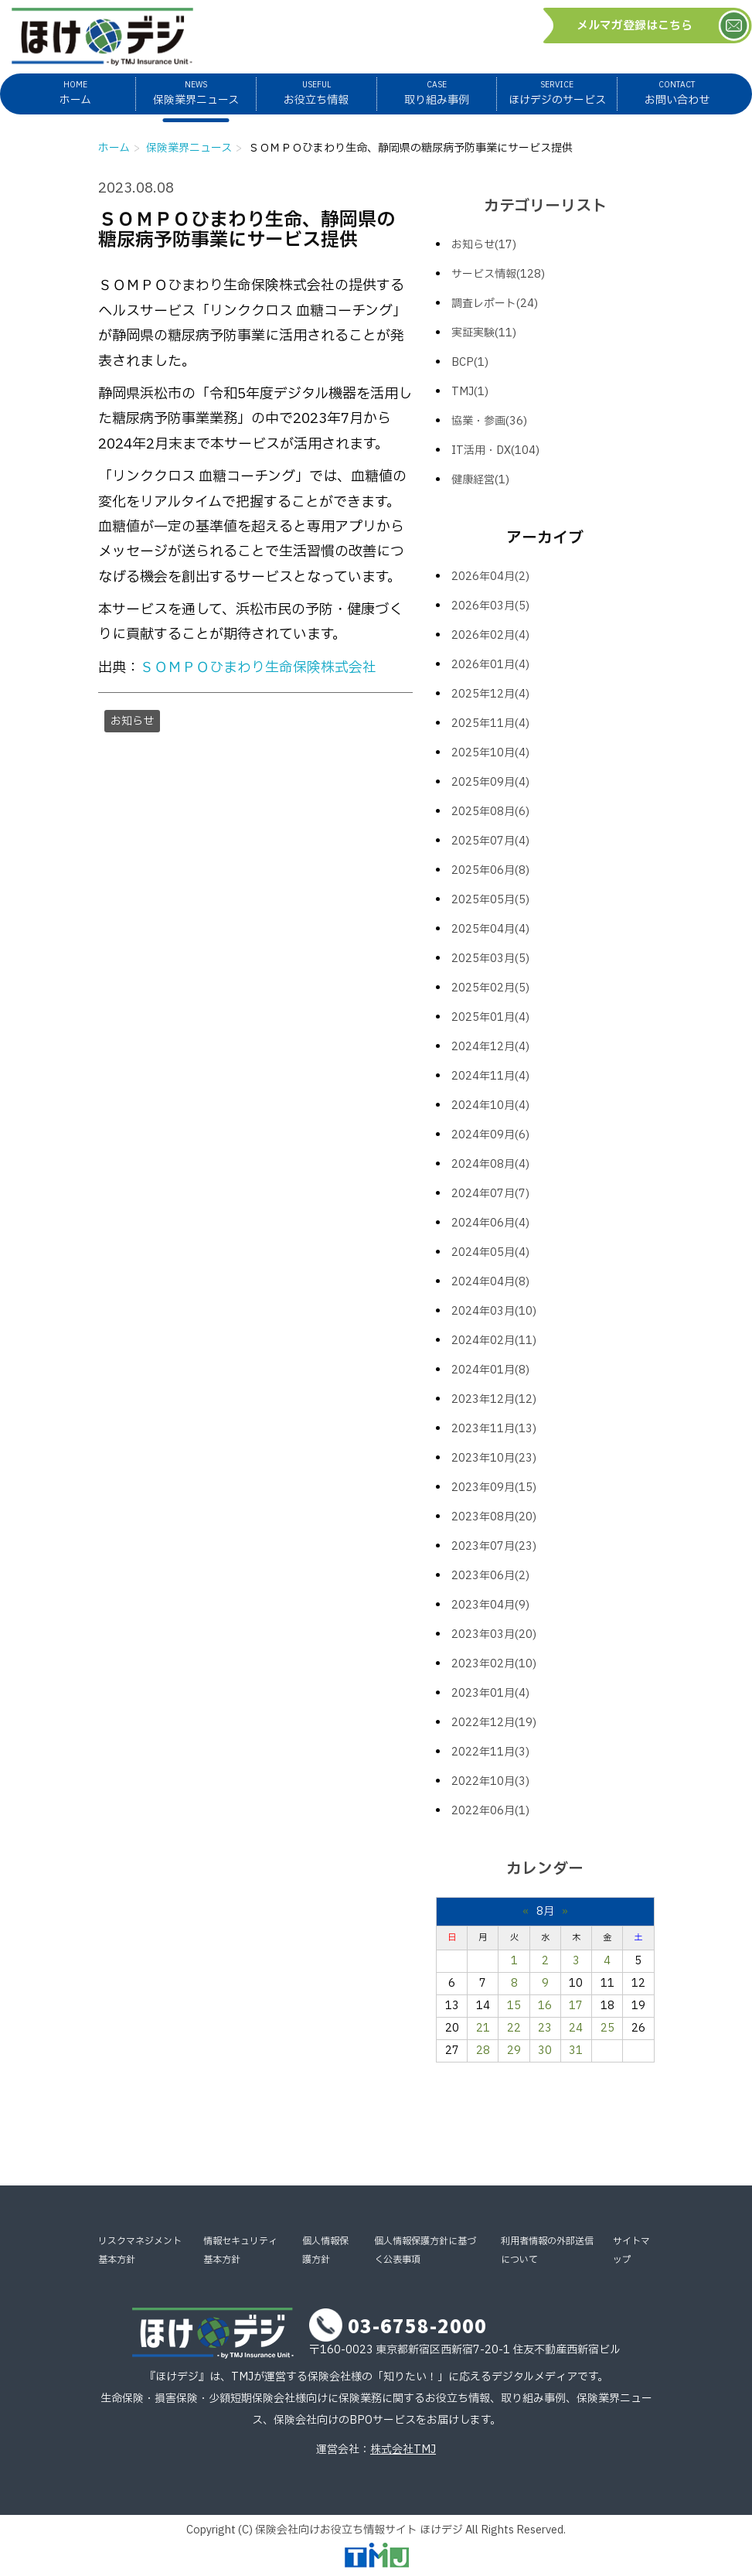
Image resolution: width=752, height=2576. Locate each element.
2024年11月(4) (490, 1076)
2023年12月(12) (493, 1399)
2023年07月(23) (493, 1546)
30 (545, 2050)
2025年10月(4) (490, 753)
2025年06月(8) (490, 870)
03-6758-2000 (417, 2325)
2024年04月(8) (490, 1282)
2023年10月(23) (493, 1458)
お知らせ (132, 721)
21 (483, 2028)
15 (514, 2006)
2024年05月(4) (490, 1252)
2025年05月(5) (490, 900)
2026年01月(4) (490, 665)
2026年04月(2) (490, 576)
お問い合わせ (677, 92)
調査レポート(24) (494, 303)
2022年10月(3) (490, 1781)
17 (576, 2006)
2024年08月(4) (490, 1164)
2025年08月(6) (490, 812)
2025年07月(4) (490, 841)
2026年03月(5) (490, 606)
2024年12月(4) (490, 1047)
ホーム (75, 92)
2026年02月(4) (490, 635)
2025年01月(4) (490, 1017)
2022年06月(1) (490, 1811)
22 (514, 2028)
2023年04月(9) (490, 1605)
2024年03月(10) (493, 1311)
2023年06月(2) (490, 1576)
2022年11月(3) (490, 1752)
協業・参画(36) (489, 421)
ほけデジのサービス (557, 92)
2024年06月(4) (490, 1223)
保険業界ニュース (196, 92)
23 (545, 2028)
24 (576, 2028)
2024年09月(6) (490, 1135)
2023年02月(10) (493, 1664)
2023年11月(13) (493, 1429)
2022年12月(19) (493, 1722)
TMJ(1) (469, 392)
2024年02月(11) (493, 1340)
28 (483, 2050)
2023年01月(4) (490, 1693)
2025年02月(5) (490, 988)
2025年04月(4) (490, 929)
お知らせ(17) (483, 245)
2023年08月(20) (493, 1517)
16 (545, 2006)
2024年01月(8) (490, 1370)
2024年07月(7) (490, 1194)
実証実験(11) (483, 333)
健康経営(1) (480, 480)
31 (576, 2050)
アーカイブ (545, 538)
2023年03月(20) (493, 1634)
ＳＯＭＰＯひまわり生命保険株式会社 (258, 667)
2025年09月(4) (490, 782)
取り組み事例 (437, 92)
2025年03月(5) (490, 958)
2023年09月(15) (493, 1487)
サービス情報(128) (498, 274)
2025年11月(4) (490, 723)
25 (607, 2028)
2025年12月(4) (490, 694)
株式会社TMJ (403, 2449)
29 (514, 2050)
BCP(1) (469, 362)
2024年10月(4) (490, 1105)
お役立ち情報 (316, 92)
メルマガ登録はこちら (634, 26)
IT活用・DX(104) (495, 450)
